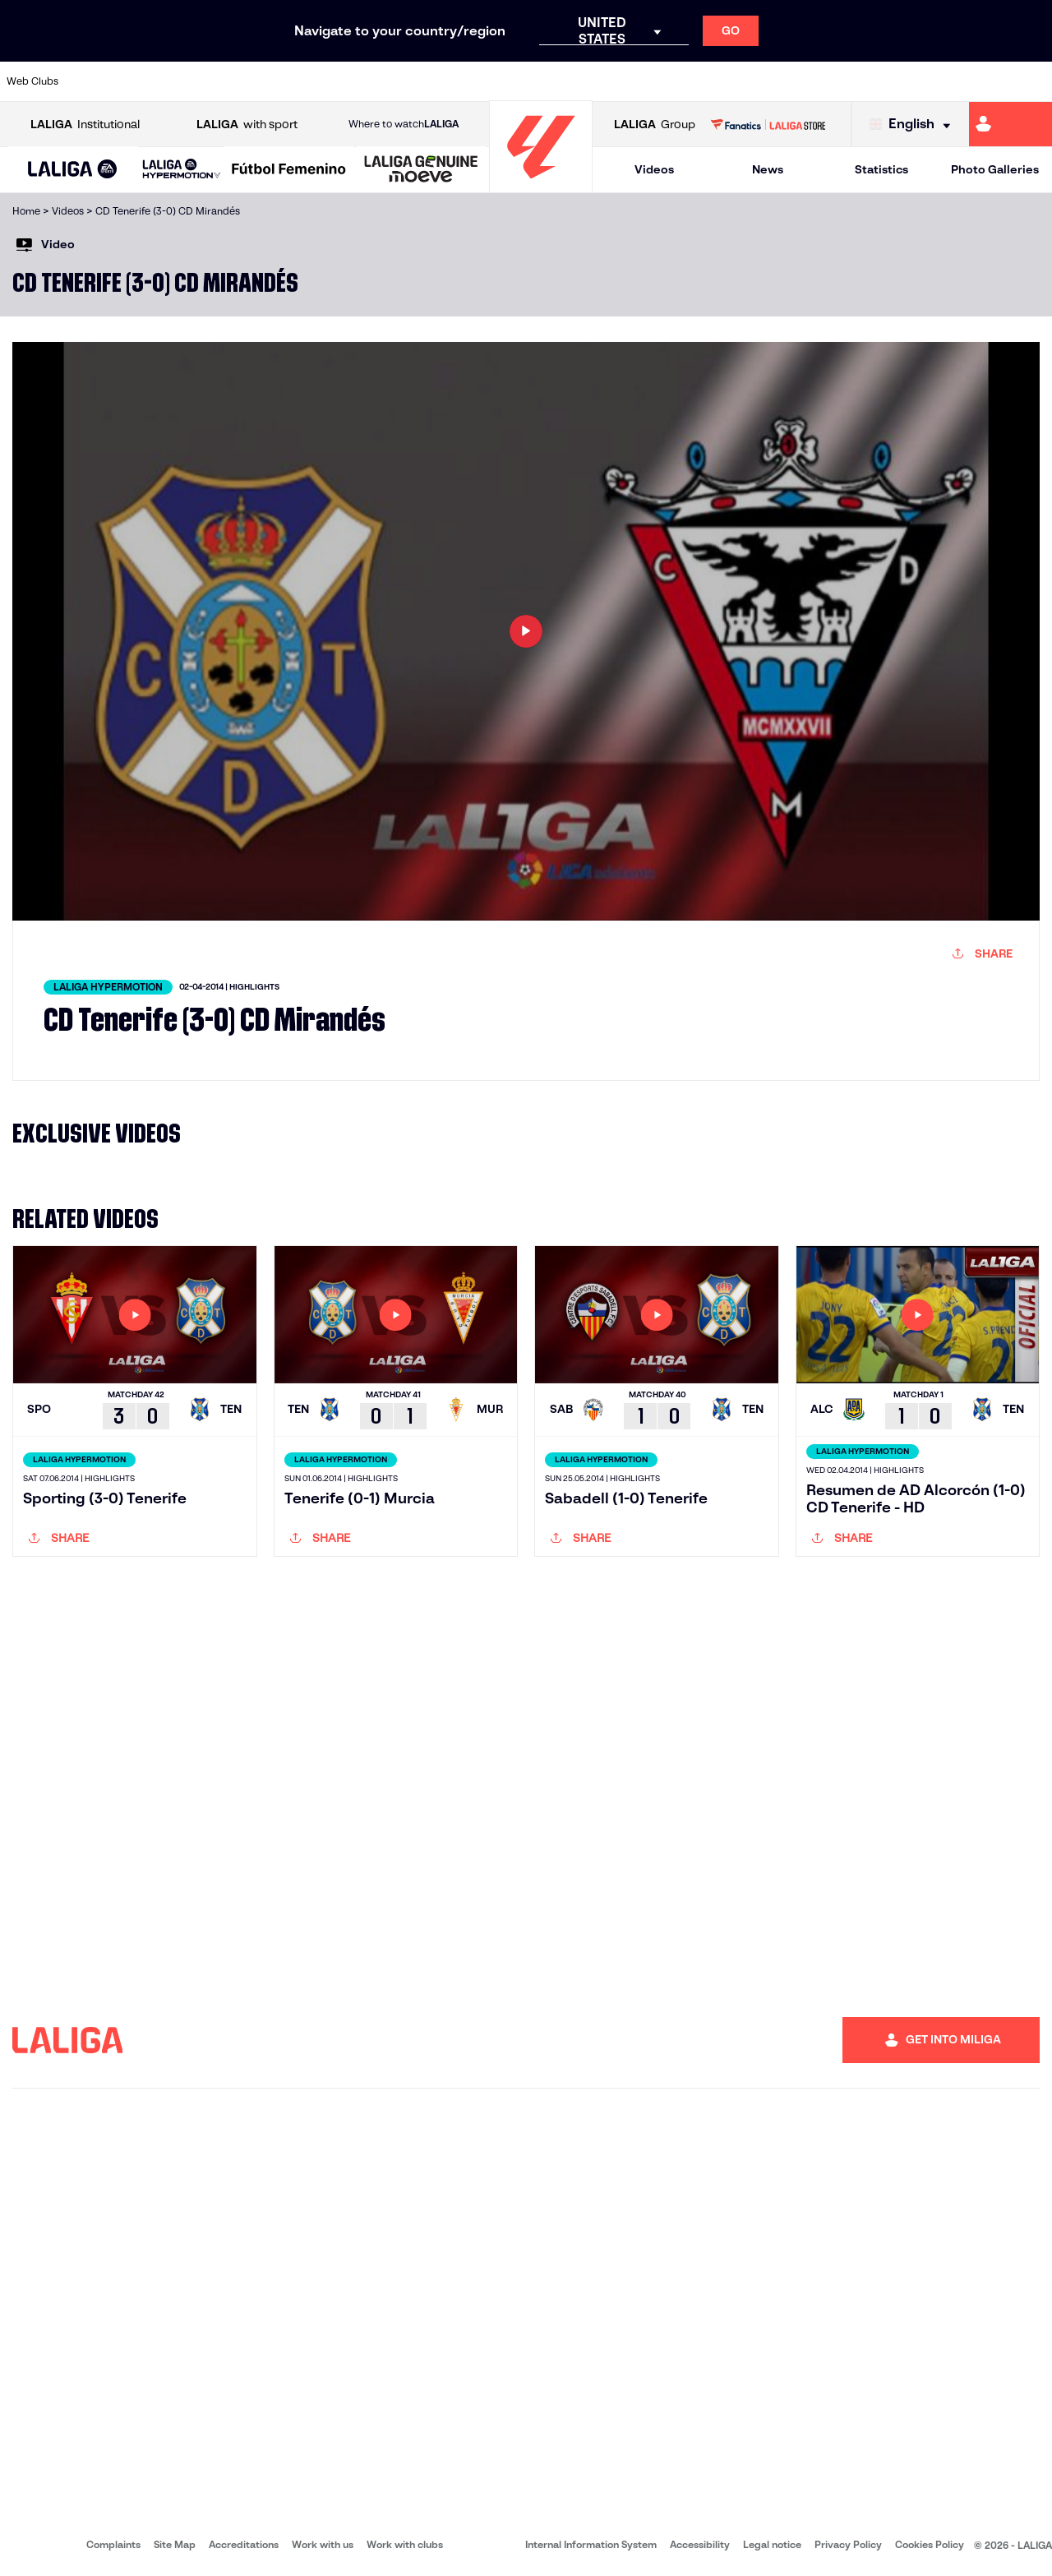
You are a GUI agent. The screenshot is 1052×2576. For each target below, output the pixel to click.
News (767, 169)
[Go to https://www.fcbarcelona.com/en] (342, 81)
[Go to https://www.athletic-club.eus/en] (95, 81)
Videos (654, 169)
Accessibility (700, 2544)
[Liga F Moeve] (289, 170)
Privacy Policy (848, 2544)
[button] (73, 169)
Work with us (322, 2544)
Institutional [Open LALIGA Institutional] (85, 125)
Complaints (113, 2544)
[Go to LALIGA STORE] (767, 124)
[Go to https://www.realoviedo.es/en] (836, 81)
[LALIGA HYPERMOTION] (181, 170)
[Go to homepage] (541, 185)
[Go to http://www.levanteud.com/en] (490, 81)
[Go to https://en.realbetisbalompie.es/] (737, 81)
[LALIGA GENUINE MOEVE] (421, 170)
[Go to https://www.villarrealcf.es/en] (1033, 81)
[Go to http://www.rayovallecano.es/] (539, 81)
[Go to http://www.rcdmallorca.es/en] (688, 81)
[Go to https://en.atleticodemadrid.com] (144, 81)
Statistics (881, 169)
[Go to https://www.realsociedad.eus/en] (885, 81)
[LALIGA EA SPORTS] (73, 170)
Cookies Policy (929, 2544)
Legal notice (772, 2544)
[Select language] (914, 124)
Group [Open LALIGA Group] (654, 125)
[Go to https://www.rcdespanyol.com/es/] (638, 81)
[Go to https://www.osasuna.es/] (194, 81)
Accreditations (244, 2544)
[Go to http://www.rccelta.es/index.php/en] (589, 81)
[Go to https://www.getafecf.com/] (391, 81)
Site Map (175, 2544)
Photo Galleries (995, 169)
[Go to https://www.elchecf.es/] (292, 81)
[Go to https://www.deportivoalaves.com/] (243, 81)
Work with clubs (405, 2544)
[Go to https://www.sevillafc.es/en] (934, 81)
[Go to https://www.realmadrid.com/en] (786, 81)
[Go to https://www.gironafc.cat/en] (440, 81)
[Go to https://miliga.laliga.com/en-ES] (1010, 124)
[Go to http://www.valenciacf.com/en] (983, 81)
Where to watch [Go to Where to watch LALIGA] (403, 124)
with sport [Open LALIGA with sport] (247, 125)
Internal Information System (591, 2544)
